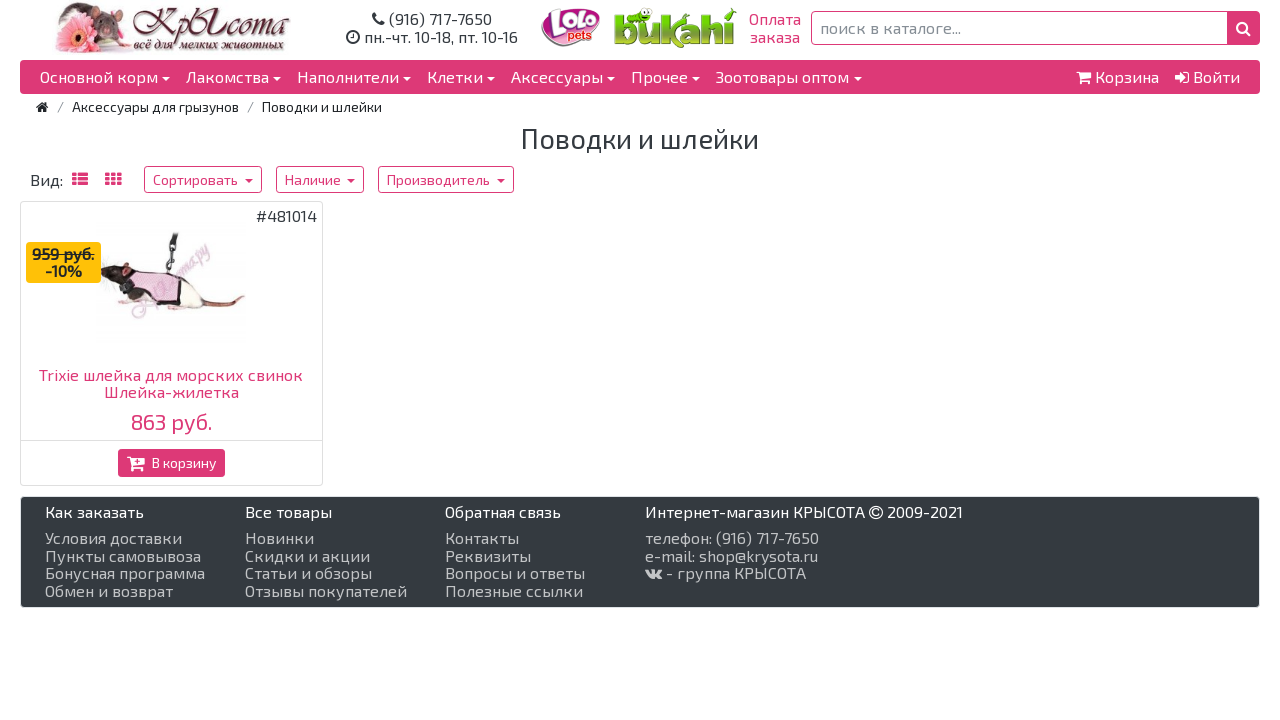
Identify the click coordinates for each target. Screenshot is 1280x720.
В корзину (171, 462)
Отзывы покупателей (326, 591)
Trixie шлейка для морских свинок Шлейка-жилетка (171, 383)
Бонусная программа (125, 573)
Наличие (314, 179)
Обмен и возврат (109, 591)
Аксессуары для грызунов (155, 106)
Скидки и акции (307, 556)
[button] (1243, 28)
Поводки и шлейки (322, 106)
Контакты (482, 538)
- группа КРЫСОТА (725, 573)
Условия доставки (113, 538)
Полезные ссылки (514, 591)
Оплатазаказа (775, 27)
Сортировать (197, 179)
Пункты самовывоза (123, 556)
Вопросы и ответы (515, 573)
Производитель (440, 179)
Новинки (279, 538)
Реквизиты (488, 556)
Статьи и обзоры (308, 573)
